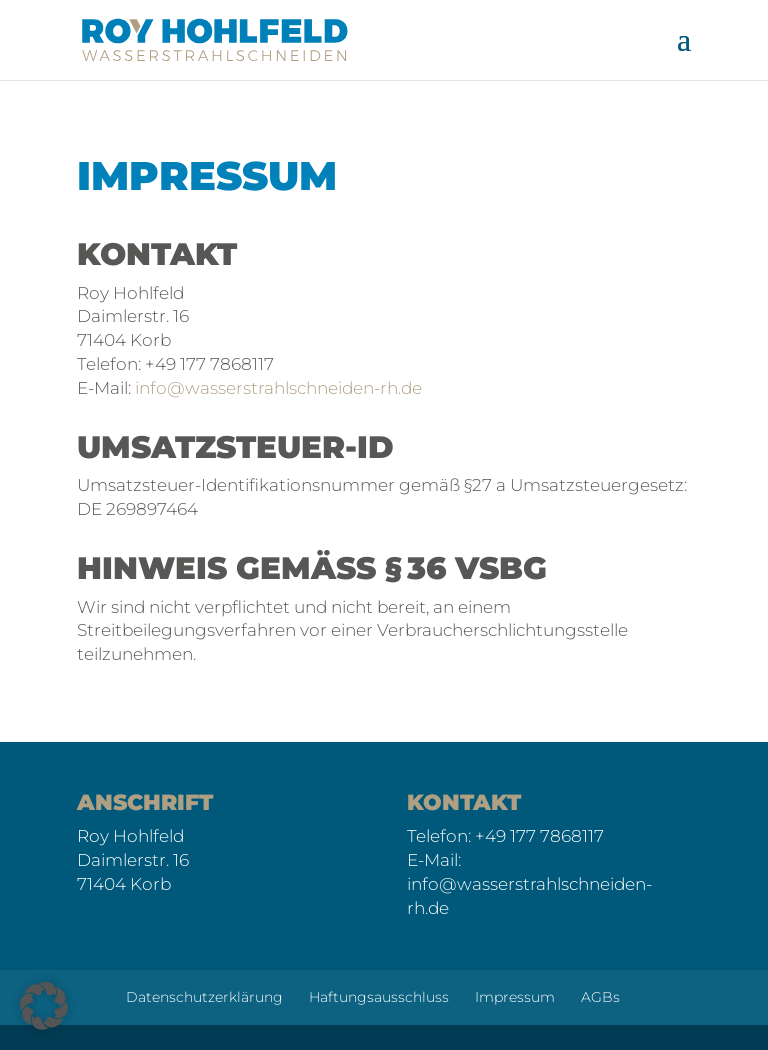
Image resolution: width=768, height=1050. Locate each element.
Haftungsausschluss (379, 997)
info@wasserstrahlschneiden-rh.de (278, 388)
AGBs (600, 997)
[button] (44, 1006)
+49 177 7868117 (539, 836)
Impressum (515, 997)
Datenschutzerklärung (204, 997)
